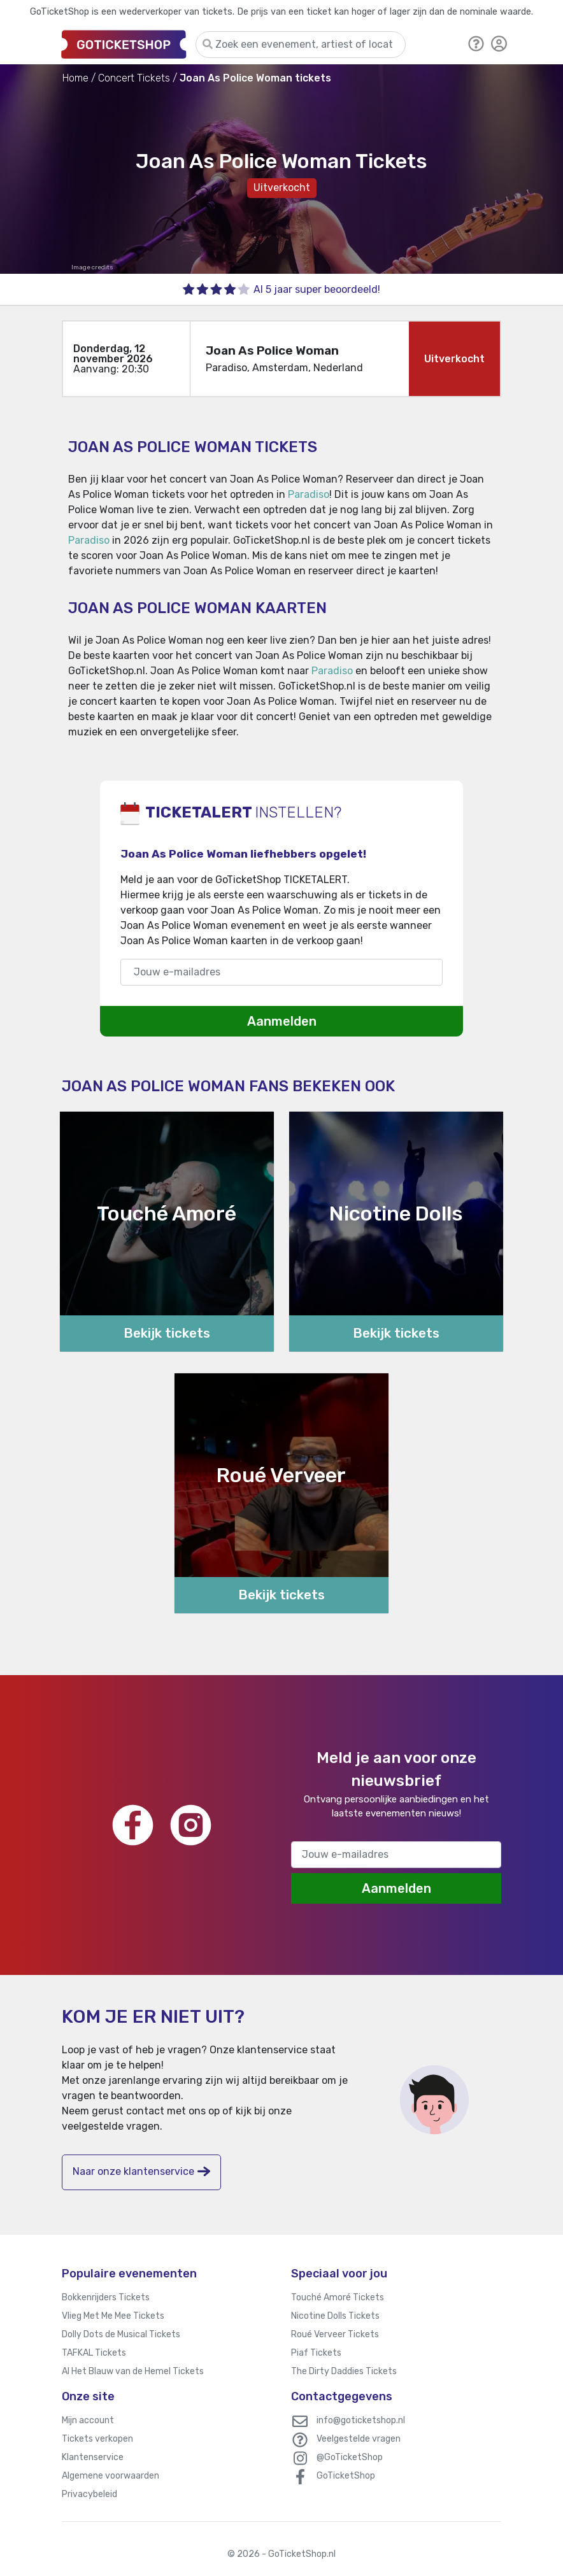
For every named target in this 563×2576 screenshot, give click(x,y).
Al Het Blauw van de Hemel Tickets (133, 2371)
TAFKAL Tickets (94, 2352)
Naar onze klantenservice (141, 2171)
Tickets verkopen (97, 2438)
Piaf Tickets (316, 2352)
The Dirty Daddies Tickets (344, 2371)
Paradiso (308, 494)
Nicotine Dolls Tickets (335, 2316)
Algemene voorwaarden (110, 2475)
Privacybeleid (89, 2494)
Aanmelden (282, 1021)
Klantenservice (93, 2457)
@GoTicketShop (350, 2457)
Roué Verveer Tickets (335, 2334)
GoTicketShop (346, 2475)
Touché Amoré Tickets (337, 2297)
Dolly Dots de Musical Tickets (121, 2334)
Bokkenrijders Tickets (106, 2297)
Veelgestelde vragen (359, 2438)
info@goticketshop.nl (361, 2420)
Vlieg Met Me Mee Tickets (113, 2316)
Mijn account (88, 2420)
